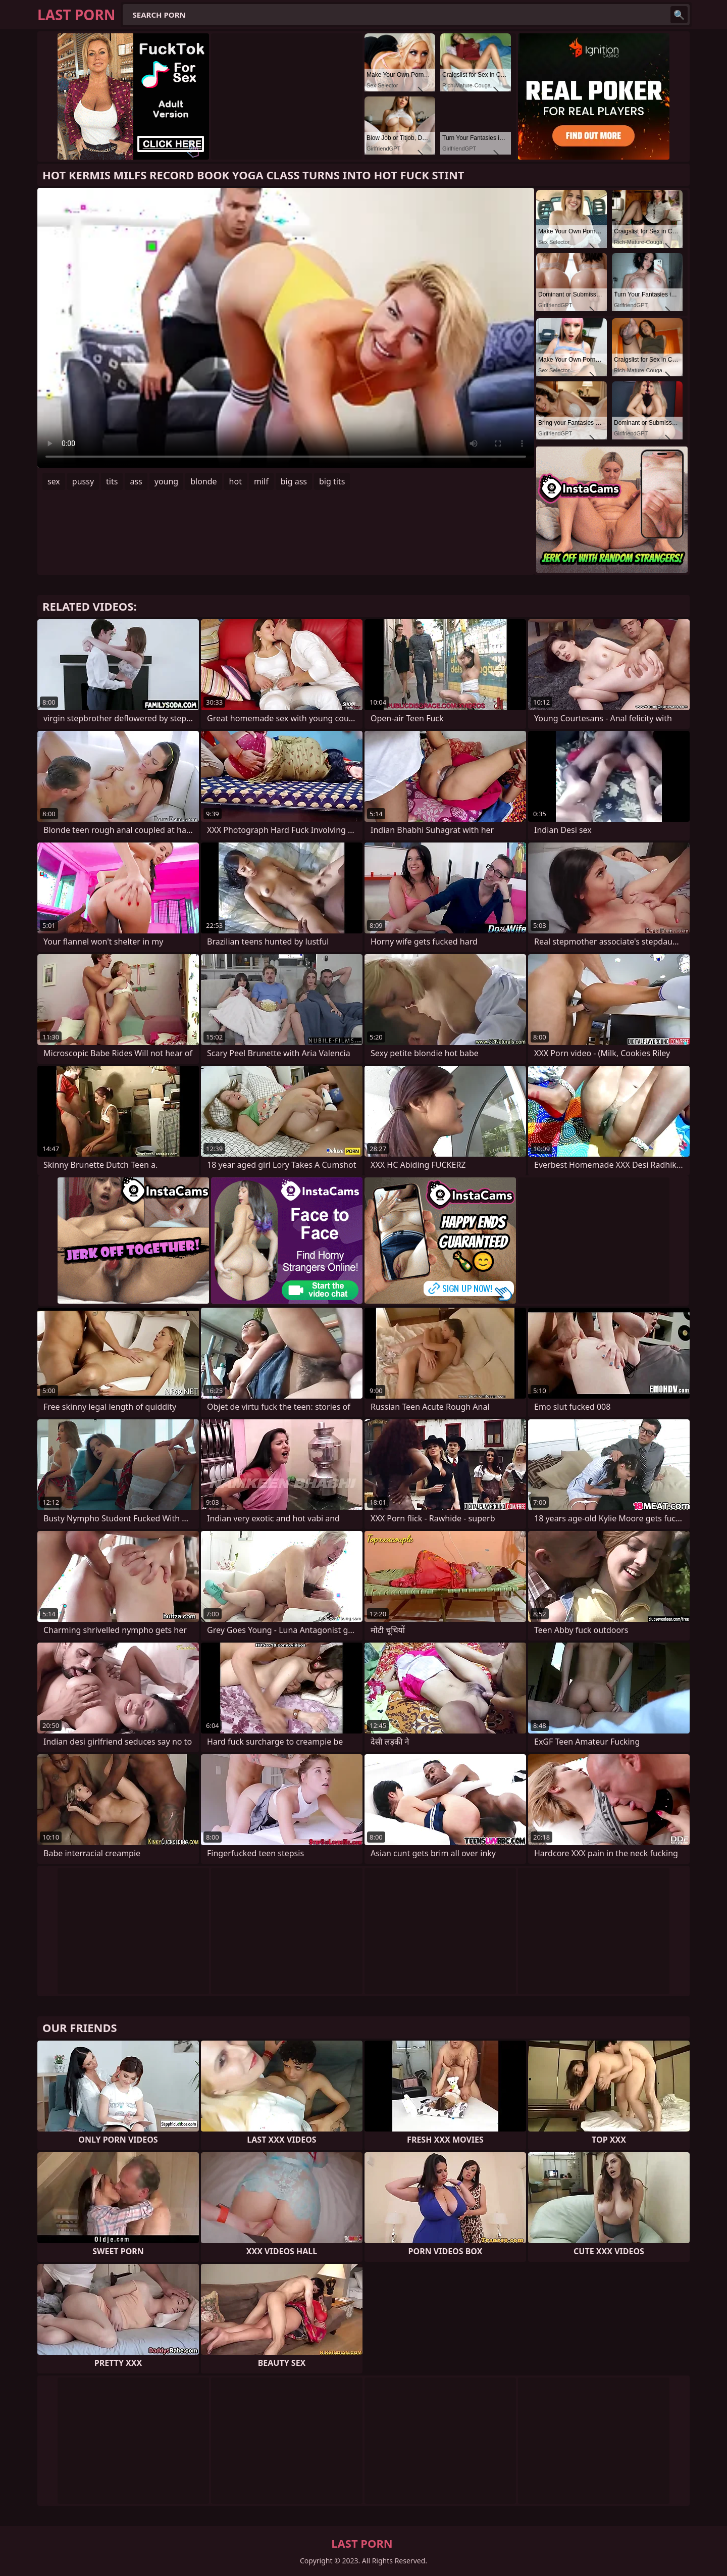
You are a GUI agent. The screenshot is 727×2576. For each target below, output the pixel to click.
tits (112, 481)
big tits (332, 481)
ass (136, 481)
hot (235, 481)
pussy (83, 481)
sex (53, 481)
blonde (203, 481)
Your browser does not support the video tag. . (285, 328)
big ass (294, 481)
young (166, 481)
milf (261, 481)
